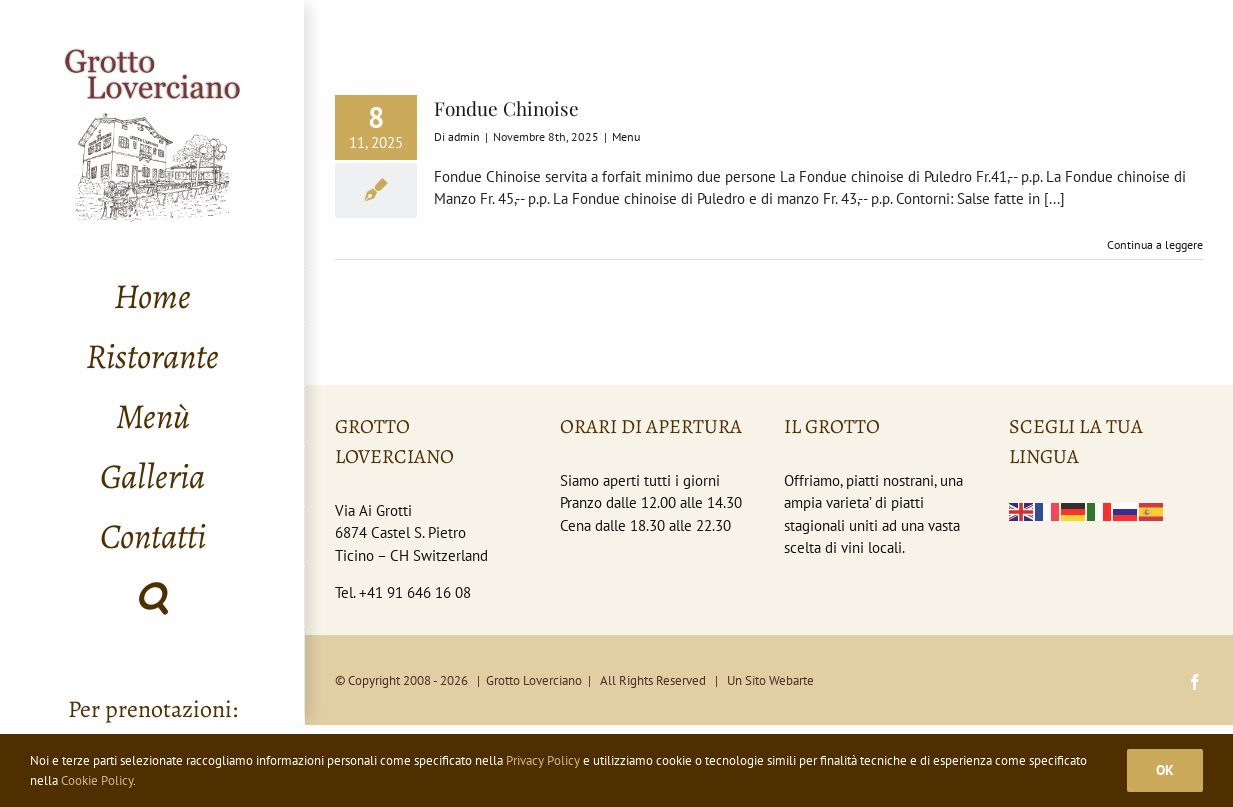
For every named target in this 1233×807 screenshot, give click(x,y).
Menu (626, 136)
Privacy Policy (543, 760)
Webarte (791, 680)
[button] (152, 597)
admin (464, 136)
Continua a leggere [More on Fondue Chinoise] (1155, 244)
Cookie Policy (97, 780)
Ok (1165, 770)
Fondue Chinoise (506, 108)
